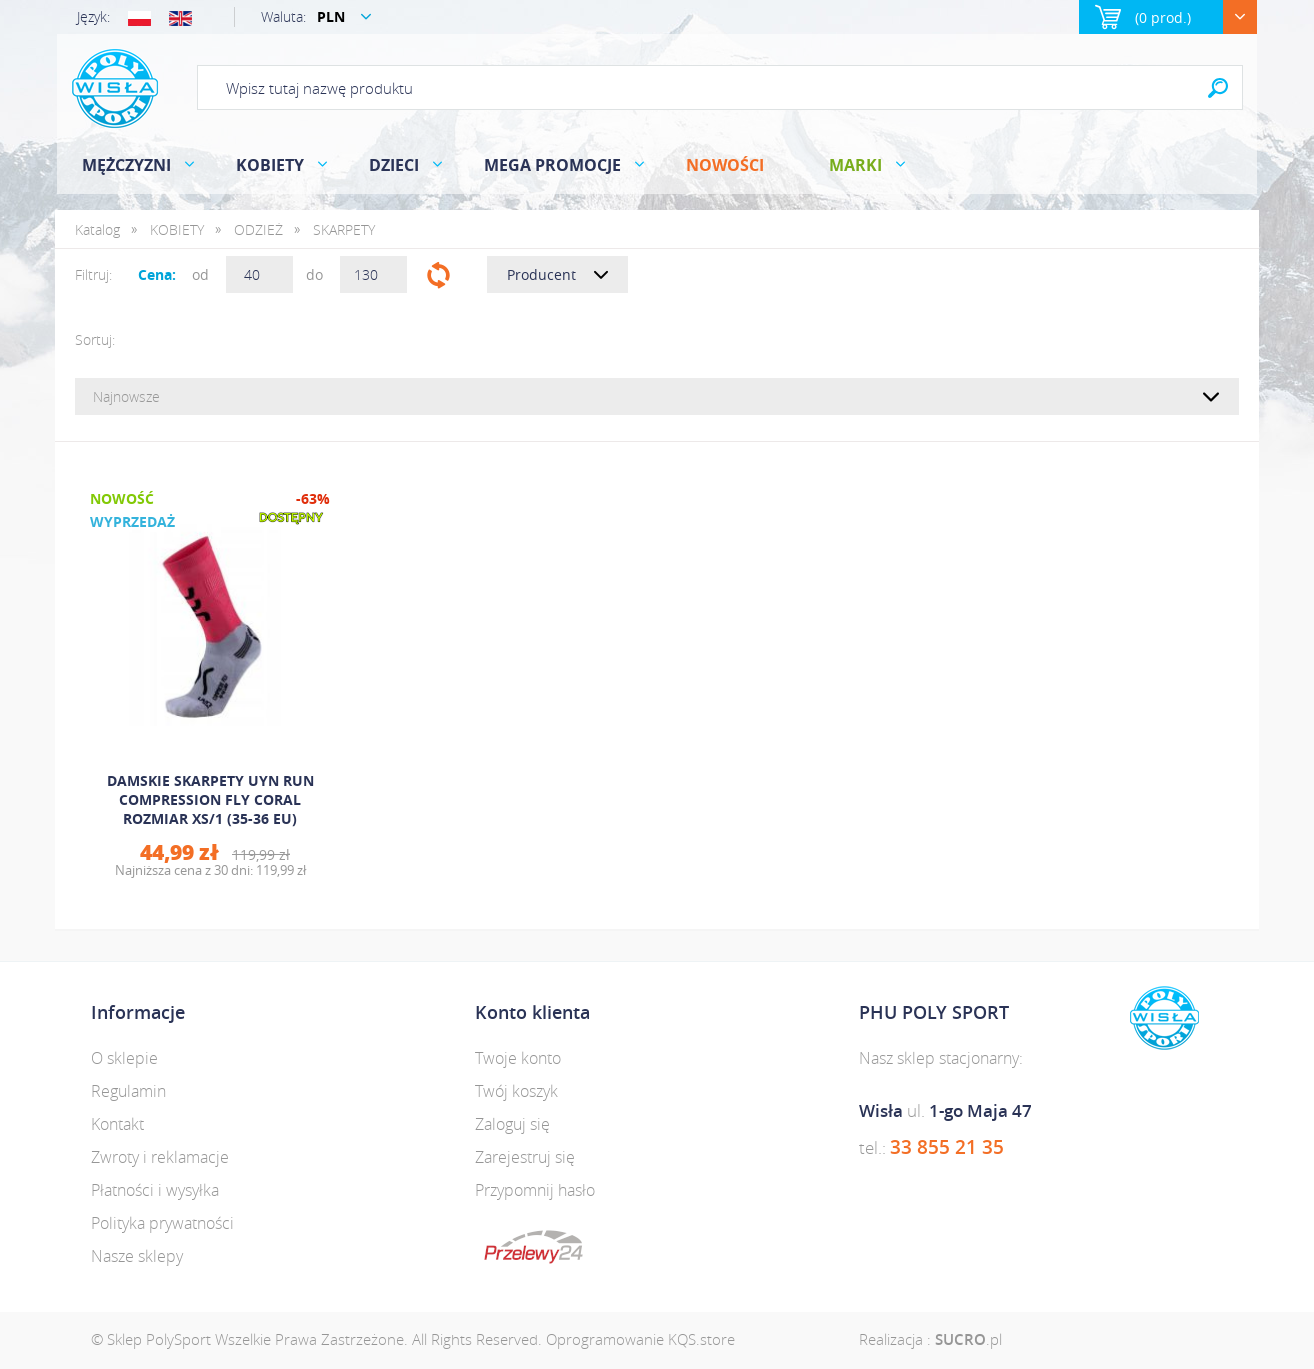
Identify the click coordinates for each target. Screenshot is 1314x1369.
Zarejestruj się (525, 1157)
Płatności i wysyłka (155, 1190)
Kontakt (117, 1124)
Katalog (97, 229)
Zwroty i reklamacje (160, 1157)
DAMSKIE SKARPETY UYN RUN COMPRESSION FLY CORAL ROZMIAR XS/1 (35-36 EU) (210, 799)
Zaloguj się (512, 1124)
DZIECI (394, 165)
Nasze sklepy (137, 1256)
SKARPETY (344, 229)
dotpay (533, 1247)
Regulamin (128, 1091)
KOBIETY (270, 165)
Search (1218, 87)
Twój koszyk (516, 1091)
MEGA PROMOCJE (552, 165)
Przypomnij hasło (535, 1190)
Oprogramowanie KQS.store (640, 1339)
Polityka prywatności (162, 1223)
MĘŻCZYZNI (126, 165)
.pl (968, 1339)
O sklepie (124, 1058)
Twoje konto (518, 1058)
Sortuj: (95, 339)
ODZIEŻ (258, 229)
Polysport (115, 88)
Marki (855, 165)
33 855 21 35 (947, 1147)
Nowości (725, 165)
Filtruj (438, 274)
